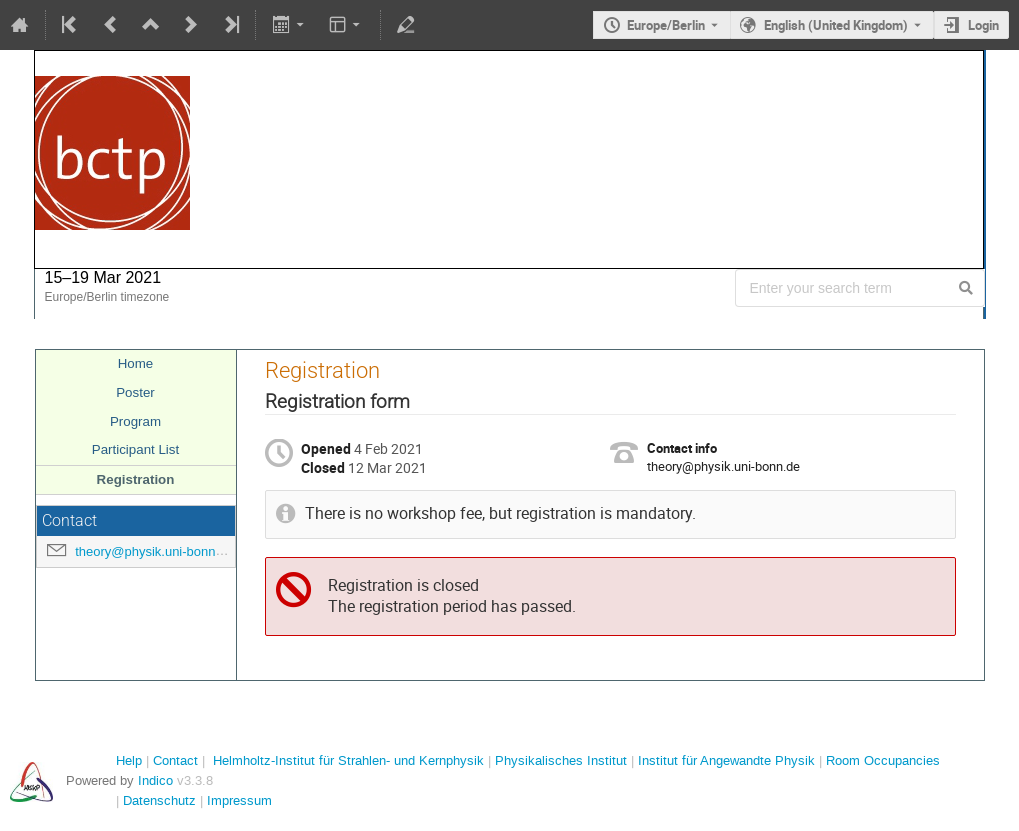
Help (129, 760)
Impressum (239, 800)
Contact (175, 760)
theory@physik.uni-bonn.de (154, 551)
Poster (135, 392)
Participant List (135, 449)
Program (135, 421)
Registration (136, 479)
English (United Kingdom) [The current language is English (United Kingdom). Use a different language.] (836, 25)
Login (983, 25)
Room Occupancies (883, 760)
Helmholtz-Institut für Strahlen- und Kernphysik (348, 760)
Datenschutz (159, 800)
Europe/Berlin (666, 25)
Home (136, 363)
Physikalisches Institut (561, 760)
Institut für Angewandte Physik (726, 760)
